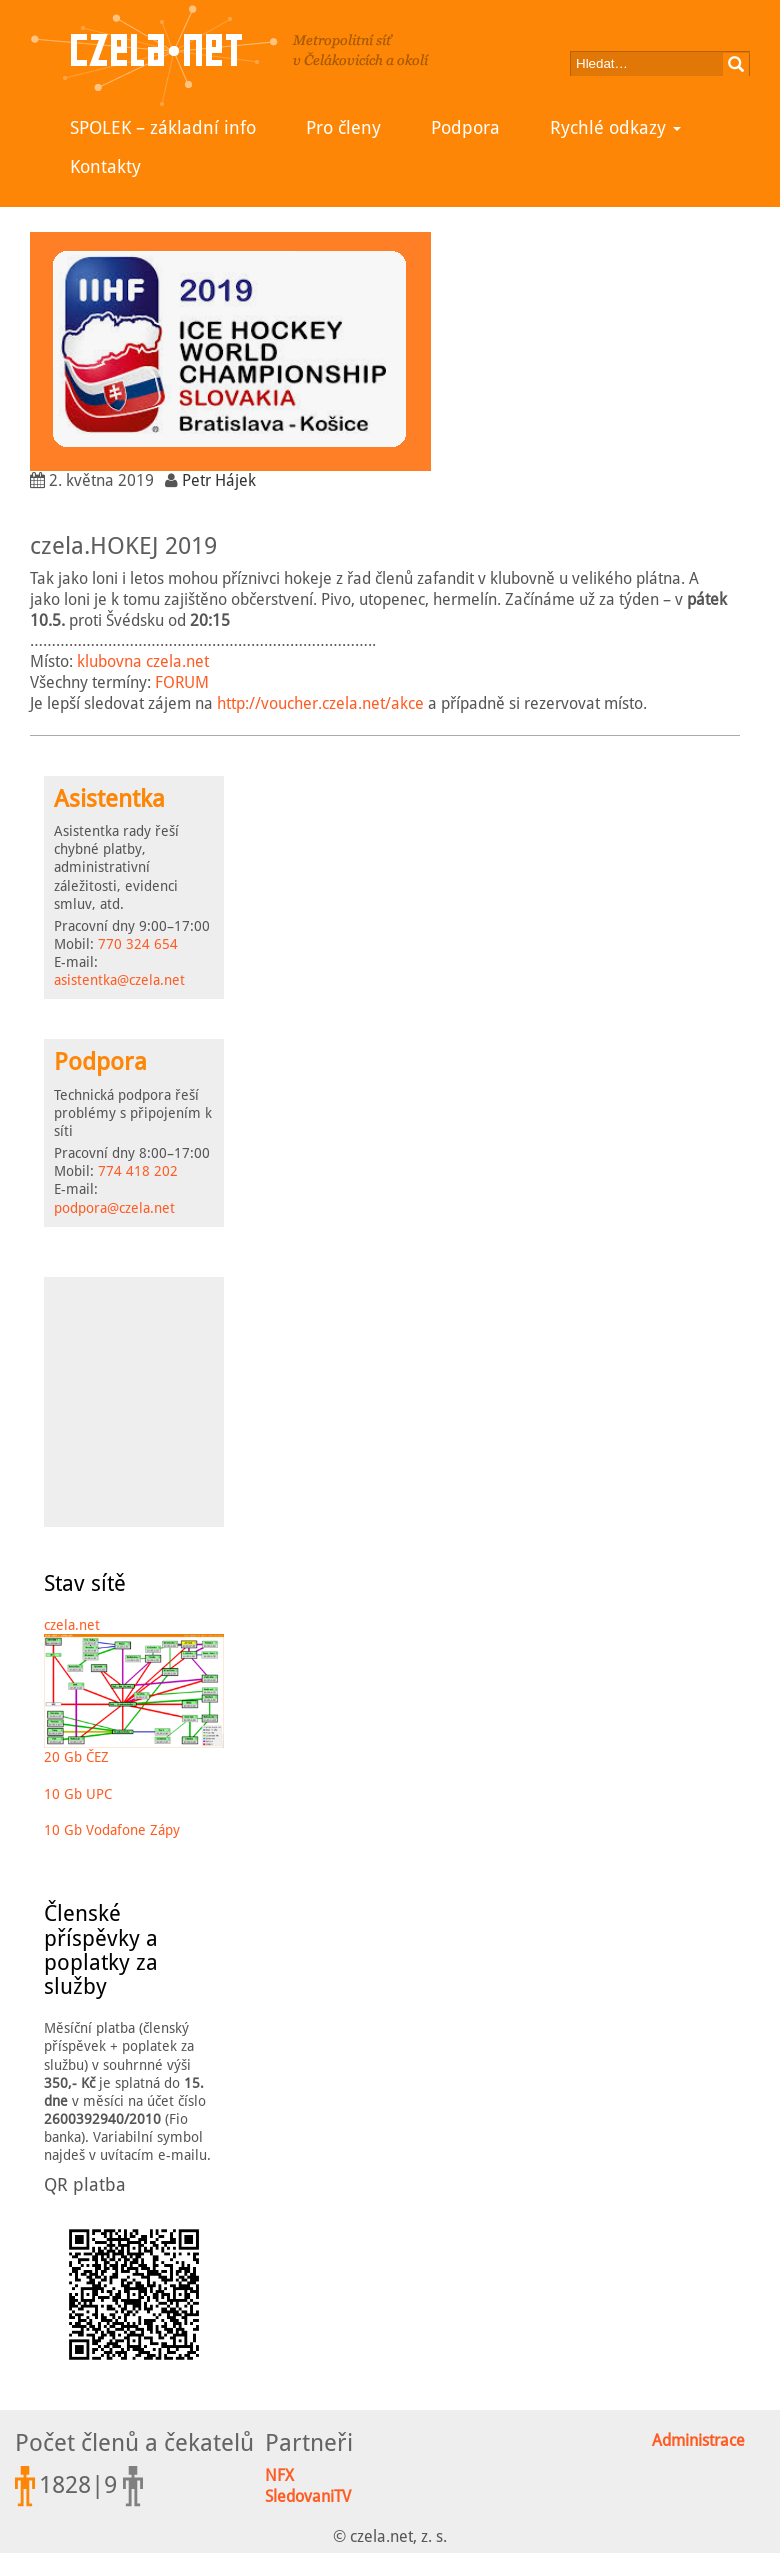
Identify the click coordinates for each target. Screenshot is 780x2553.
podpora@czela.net (114, 1208)
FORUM (182, 682)
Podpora (465, 127)
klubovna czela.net (143, 661)
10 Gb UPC (78, 1794)
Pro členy (343, 127)
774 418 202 (138, 1171)
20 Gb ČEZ (76, 1757)
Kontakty (105, 166)
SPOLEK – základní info (163, 127)
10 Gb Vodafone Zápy (112, 1830)
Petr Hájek (219, 480)
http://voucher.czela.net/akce (320, 703)
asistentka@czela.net (119, 980)
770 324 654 (138, 944)
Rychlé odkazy (615, 127)
